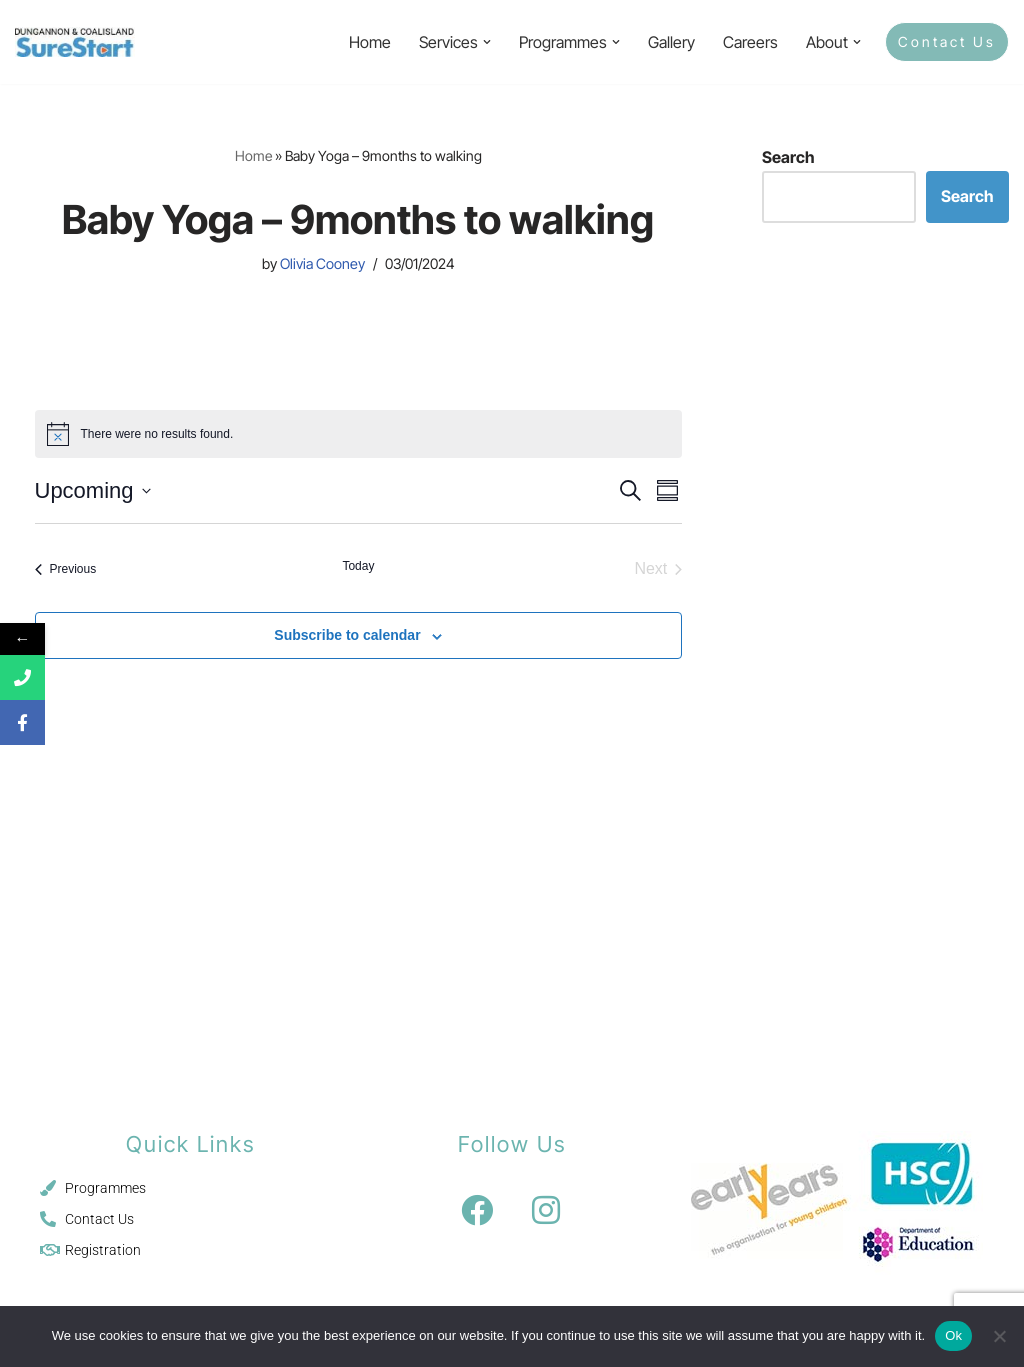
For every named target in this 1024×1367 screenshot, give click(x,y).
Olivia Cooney (322, 263)
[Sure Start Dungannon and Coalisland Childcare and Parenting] (75, 42)
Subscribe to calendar (347, 635)
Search (788, 157)
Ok (953, 1335)
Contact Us (947, 41)
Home (370, 42)
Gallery (671, 42)
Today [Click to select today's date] (358, 566)
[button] (487, 42)
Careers (750, 42)
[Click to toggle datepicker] (93, 490)
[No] (999, 1336)
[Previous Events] (66, 569)
